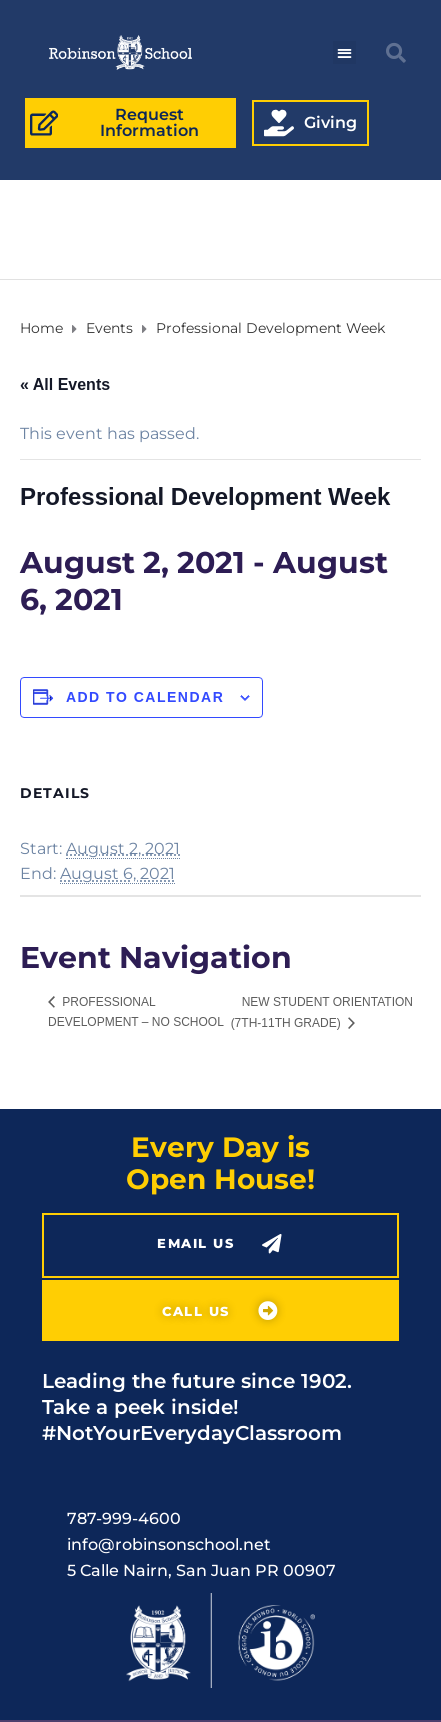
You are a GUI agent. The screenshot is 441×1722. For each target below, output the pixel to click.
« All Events (65, 384)
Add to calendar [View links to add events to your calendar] (145, 697)
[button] (344, 52)
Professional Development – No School (136, 1012)
